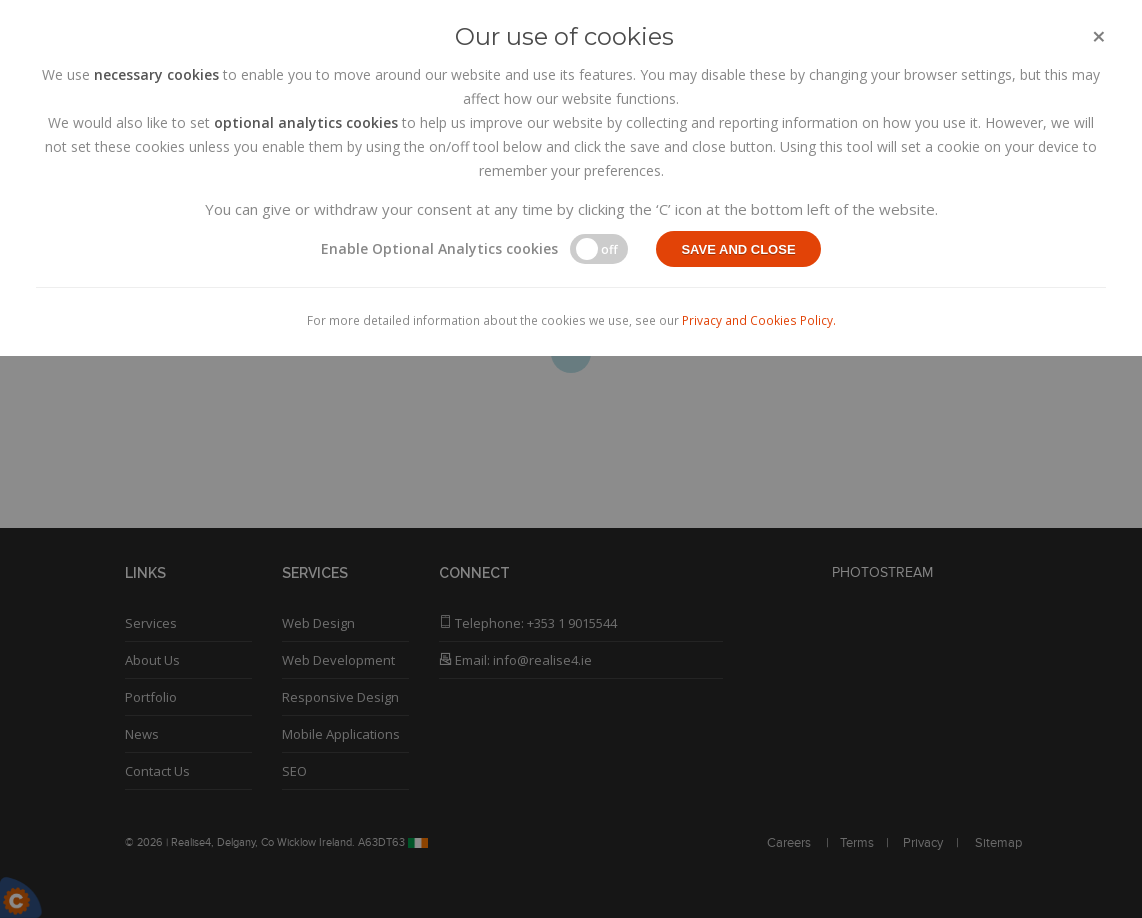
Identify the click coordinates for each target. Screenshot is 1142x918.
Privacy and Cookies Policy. (759, 320)
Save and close (738, 249)
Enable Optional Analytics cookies (439, 248)
